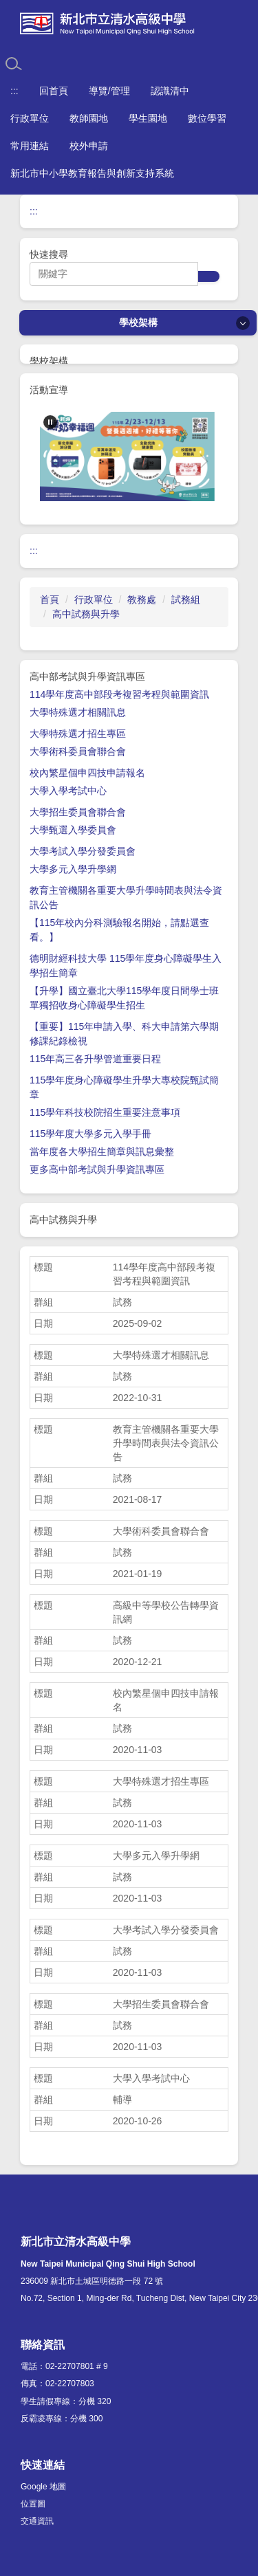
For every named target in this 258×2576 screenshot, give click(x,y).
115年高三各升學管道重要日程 (95, 1058)
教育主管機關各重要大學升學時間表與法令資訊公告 (126, 897)
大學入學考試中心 (68, 790)
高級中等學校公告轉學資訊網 (166, 1612)
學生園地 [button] (148, 118)
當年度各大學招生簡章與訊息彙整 (102, 1151)
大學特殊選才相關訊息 (78, 712)
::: (14, 90)
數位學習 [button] (207, 118)
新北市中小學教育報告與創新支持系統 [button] (92, 173)
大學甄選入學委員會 (73, 829)
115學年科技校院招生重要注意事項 (105, 1112)
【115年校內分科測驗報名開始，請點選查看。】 (119, 930)
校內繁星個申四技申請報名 (87, 772)
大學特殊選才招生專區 (78, 733)
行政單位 (93, 599)
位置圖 (33, 2504)
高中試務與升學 (86, 613)
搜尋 (208, 276)
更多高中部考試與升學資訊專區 (97, 1169)
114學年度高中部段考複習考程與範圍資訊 (119, 694)
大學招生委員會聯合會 (78, 811)
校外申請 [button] (88, 145)
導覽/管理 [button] (109, 90)
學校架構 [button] (138, 322)
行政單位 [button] (29, 118)
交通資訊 (37, 2521)
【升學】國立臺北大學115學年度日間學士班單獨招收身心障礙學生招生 (124, 998)
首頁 (49, 599)
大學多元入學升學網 (73, 868)
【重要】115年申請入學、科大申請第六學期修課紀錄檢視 (124, 1033)
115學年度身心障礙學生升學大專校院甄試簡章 (124, 1087)
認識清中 (170, 90)
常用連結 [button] (29, 145)
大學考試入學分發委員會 (83, 851)
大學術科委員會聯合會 (78, 751)
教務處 (141, 599)
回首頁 (53, 90)
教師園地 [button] (88, 118)
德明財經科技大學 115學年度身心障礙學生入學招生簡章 (126, 965)
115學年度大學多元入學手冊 (90, 1133)
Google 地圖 (43, 2486)
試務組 (185, 599)
